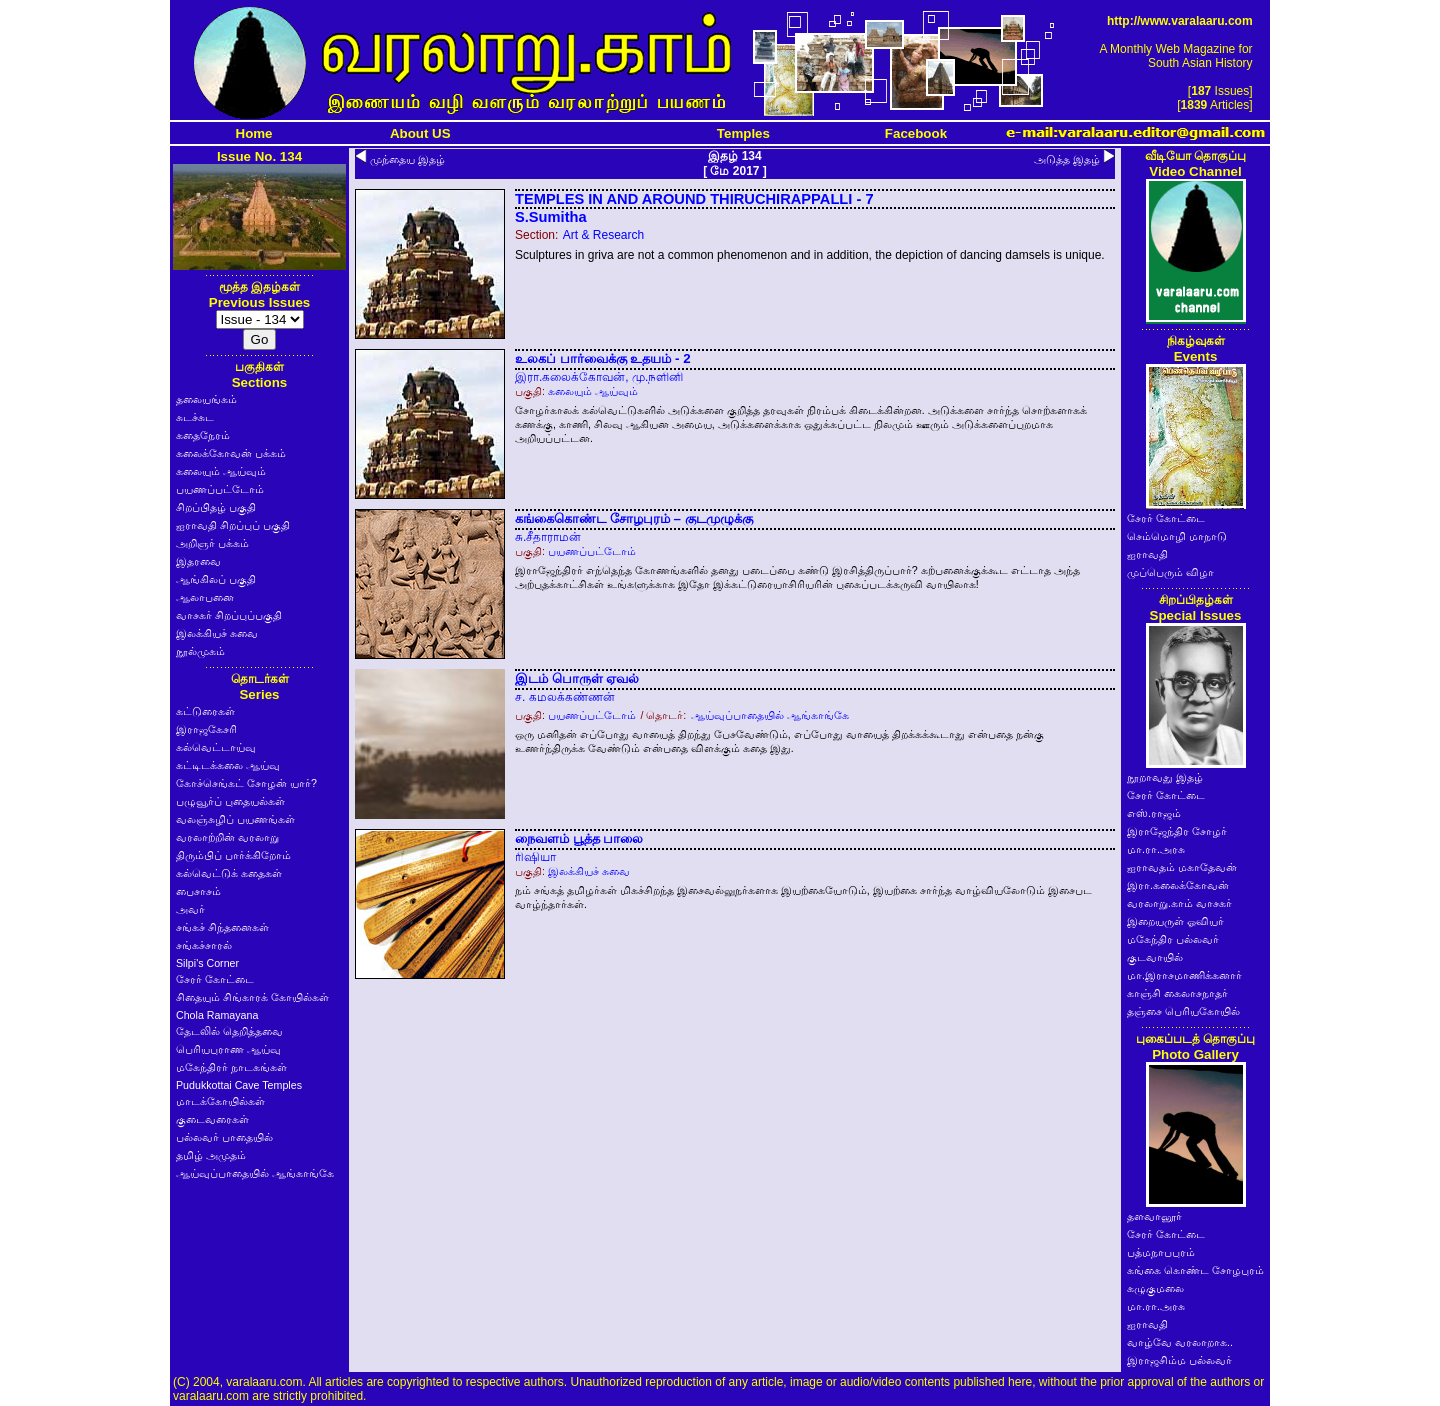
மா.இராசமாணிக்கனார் (1184, 975)
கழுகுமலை (1155, 1288)
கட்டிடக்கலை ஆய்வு (228, 765)
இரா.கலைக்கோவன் (1178, 885)
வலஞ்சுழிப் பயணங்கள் (235, 819)
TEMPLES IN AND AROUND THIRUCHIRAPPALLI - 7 (694, 199)
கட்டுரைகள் (205, 711)
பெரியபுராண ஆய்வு (228, 1049)
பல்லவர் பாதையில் (224, 1137)
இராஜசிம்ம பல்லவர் (1179, 1360)
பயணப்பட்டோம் (220, 489)
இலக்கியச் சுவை (217, 633)
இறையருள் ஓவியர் (1175, 921)
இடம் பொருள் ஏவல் (577, 678)
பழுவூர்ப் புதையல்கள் (230, 801)
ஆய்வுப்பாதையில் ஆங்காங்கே (255, 1173)
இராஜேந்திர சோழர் (1177, 831)
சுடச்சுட (195, 417)
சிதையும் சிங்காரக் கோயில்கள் (252, 997)
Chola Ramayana (217, 1015)
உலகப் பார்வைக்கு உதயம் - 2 (603, 358)
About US (420, 133)
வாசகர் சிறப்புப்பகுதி (229, 615)
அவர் (190, 909)
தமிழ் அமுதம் (211, 1155)
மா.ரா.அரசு (1156, 849)
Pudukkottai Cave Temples (239, 1085)
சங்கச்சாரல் (204, 945)
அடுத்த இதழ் (1067, 159)
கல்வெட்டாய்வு (216, 747)
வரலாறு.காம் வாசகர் (1179, 903)
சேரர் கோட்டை (215, 979)
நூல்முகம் (200, 651)
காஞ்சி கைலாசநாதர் (1177, 993)
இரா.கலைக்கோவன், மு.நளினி (599, 377)
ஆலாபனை (205, 597)
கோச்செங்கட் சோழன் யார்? (246, 783)
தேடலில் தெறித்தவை (229, 1031)
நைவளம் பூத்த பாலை (579, 838)
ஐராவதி (1147, 554)
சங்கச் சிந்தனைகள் (222, 927)
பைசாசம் (198, 891)
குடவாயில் (1155, 957)
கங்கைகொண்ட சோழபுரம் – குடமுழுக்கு (634, 518)
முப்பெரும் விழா (1170, 572)
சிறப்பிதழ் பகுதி (216, 507)
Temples (743, 133)
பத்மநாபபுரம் (1161, 1252)
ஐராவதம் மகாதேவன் (1182, 867)
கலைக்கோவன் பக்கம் (231, 453)
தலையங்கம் (206, 399)
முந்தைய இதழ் (407, 159)
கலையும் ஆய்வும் (221, 471)
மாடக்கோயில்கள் (220, 1101)
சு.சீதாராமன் (548, 537)
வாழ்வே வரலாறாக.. (1180, 1342)
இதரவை (198, 561)
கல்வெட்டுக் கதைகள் (229, 873)
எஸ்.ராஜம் (1154, 813)
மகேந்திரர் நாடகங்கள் (231, 1067)
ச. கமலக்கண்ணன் (565, 697)
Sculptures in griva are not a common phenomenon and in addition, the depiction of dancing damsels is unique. (810, 255)
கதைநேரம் (203, 435)
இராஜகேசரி (206, 729)
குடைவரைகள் (212, 1119)
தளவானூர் (1154, 1216)
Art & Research (603, 235)
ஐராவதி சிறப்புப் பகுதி (233, 525)
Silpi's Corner (207, 963)
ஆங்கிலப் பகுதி (216, 579)
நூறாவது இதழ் (1165, 777)
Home (254, 133)
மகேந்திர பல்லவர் (1173, 939)
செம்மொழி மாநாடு (1177, 536)
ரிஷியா (535, 857)
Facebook (916, 133)
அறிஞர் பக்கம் (212, 543)
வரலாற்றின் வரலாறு (227, 837)
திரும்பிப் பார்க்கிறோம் (233, 855)
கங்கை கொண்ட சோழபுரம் (1195, 1270)
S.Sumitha (551, 217)
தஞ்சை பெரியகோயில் (1183, 1011)
